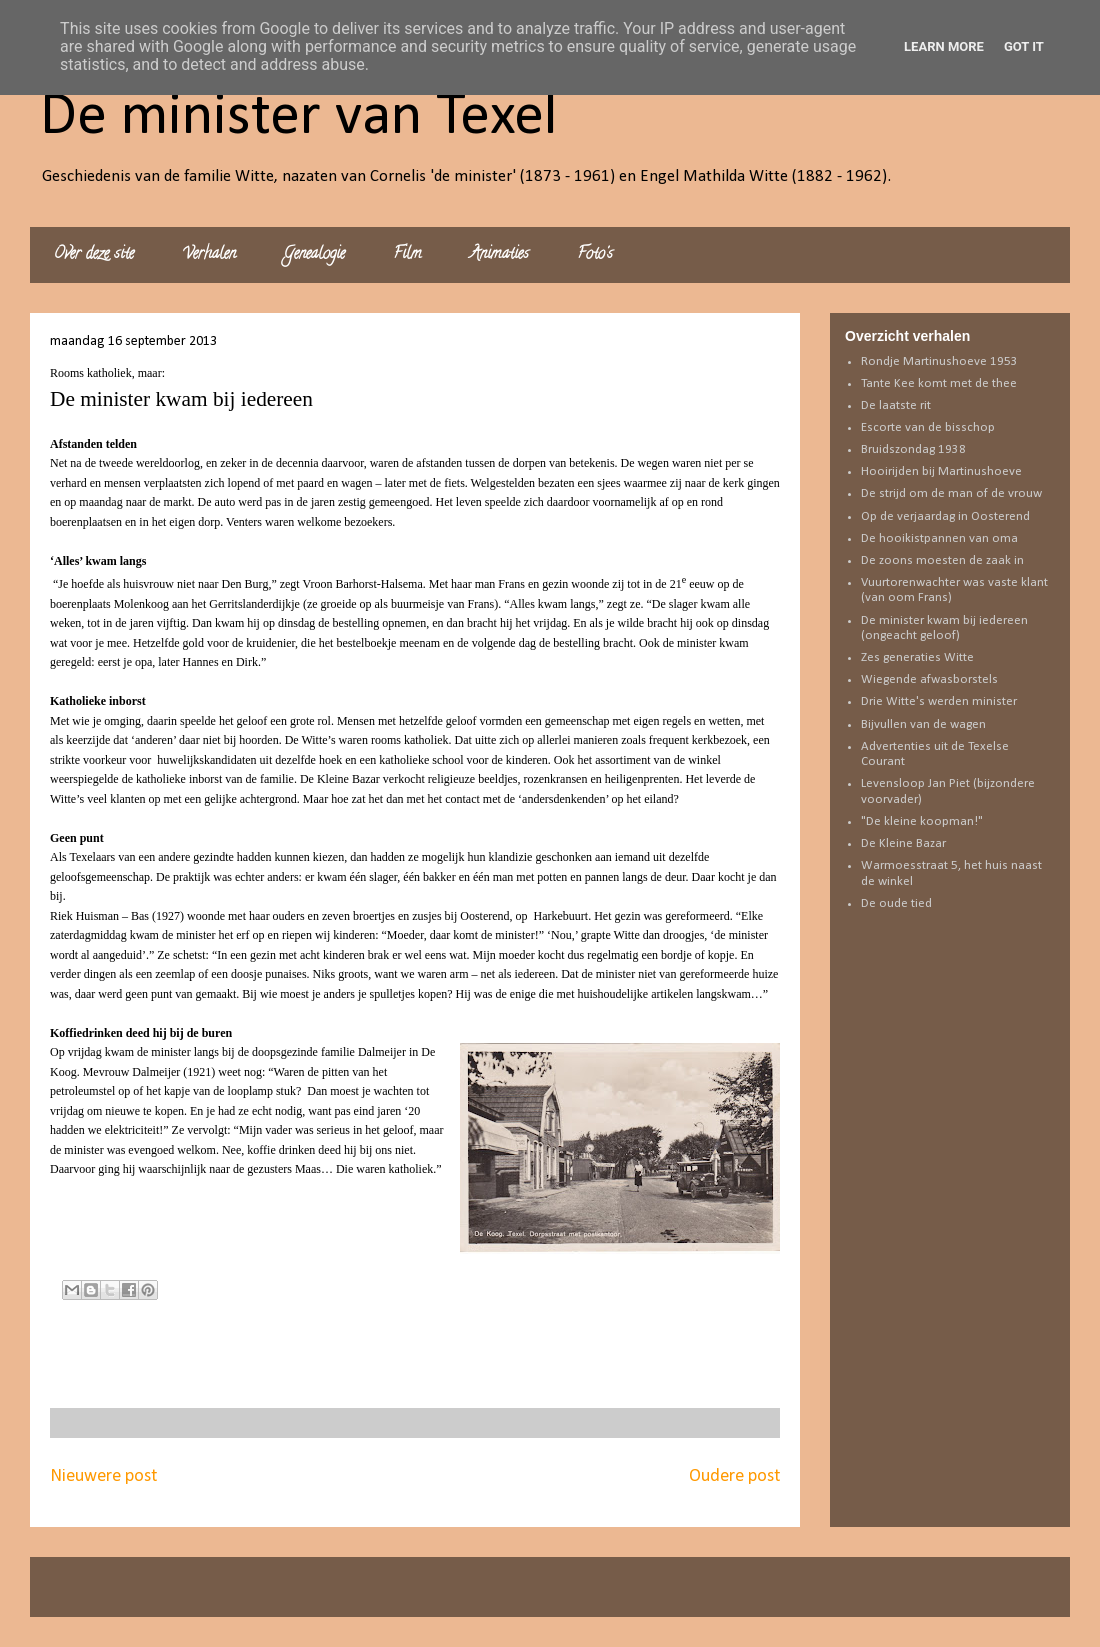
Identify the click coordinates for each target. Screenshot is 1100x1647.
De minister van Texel (299, 118)
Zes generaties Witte (917, 657)
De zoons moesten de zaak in (942, 560)
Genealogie (314, 255)
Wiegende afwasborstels (929, 679)
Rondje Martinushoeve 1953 (939, 361)
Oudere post (734, 1476)
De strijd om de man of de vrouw (951, 493)
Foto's (595, 255)
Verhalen (209, 255)
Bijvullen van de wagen (923, 724)
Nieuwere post (103, 1476)
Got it (1024, 46)
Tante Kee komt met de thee (939, 383)
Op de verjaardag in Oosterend (945, 516)
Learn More (944, 46)
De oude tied (896, 903)
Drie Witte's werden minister (939, 701)
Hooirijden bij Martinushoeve (941, 471)
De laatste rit (896, 405)
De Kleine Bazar (903, 843)
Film (407, 255)
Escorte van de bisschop (928, 427)
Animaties (499, 255)
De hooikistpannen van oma (939, 538)
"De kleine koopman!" (922, 821)
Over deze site (94, 255)
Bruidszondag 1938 (913, 449)
